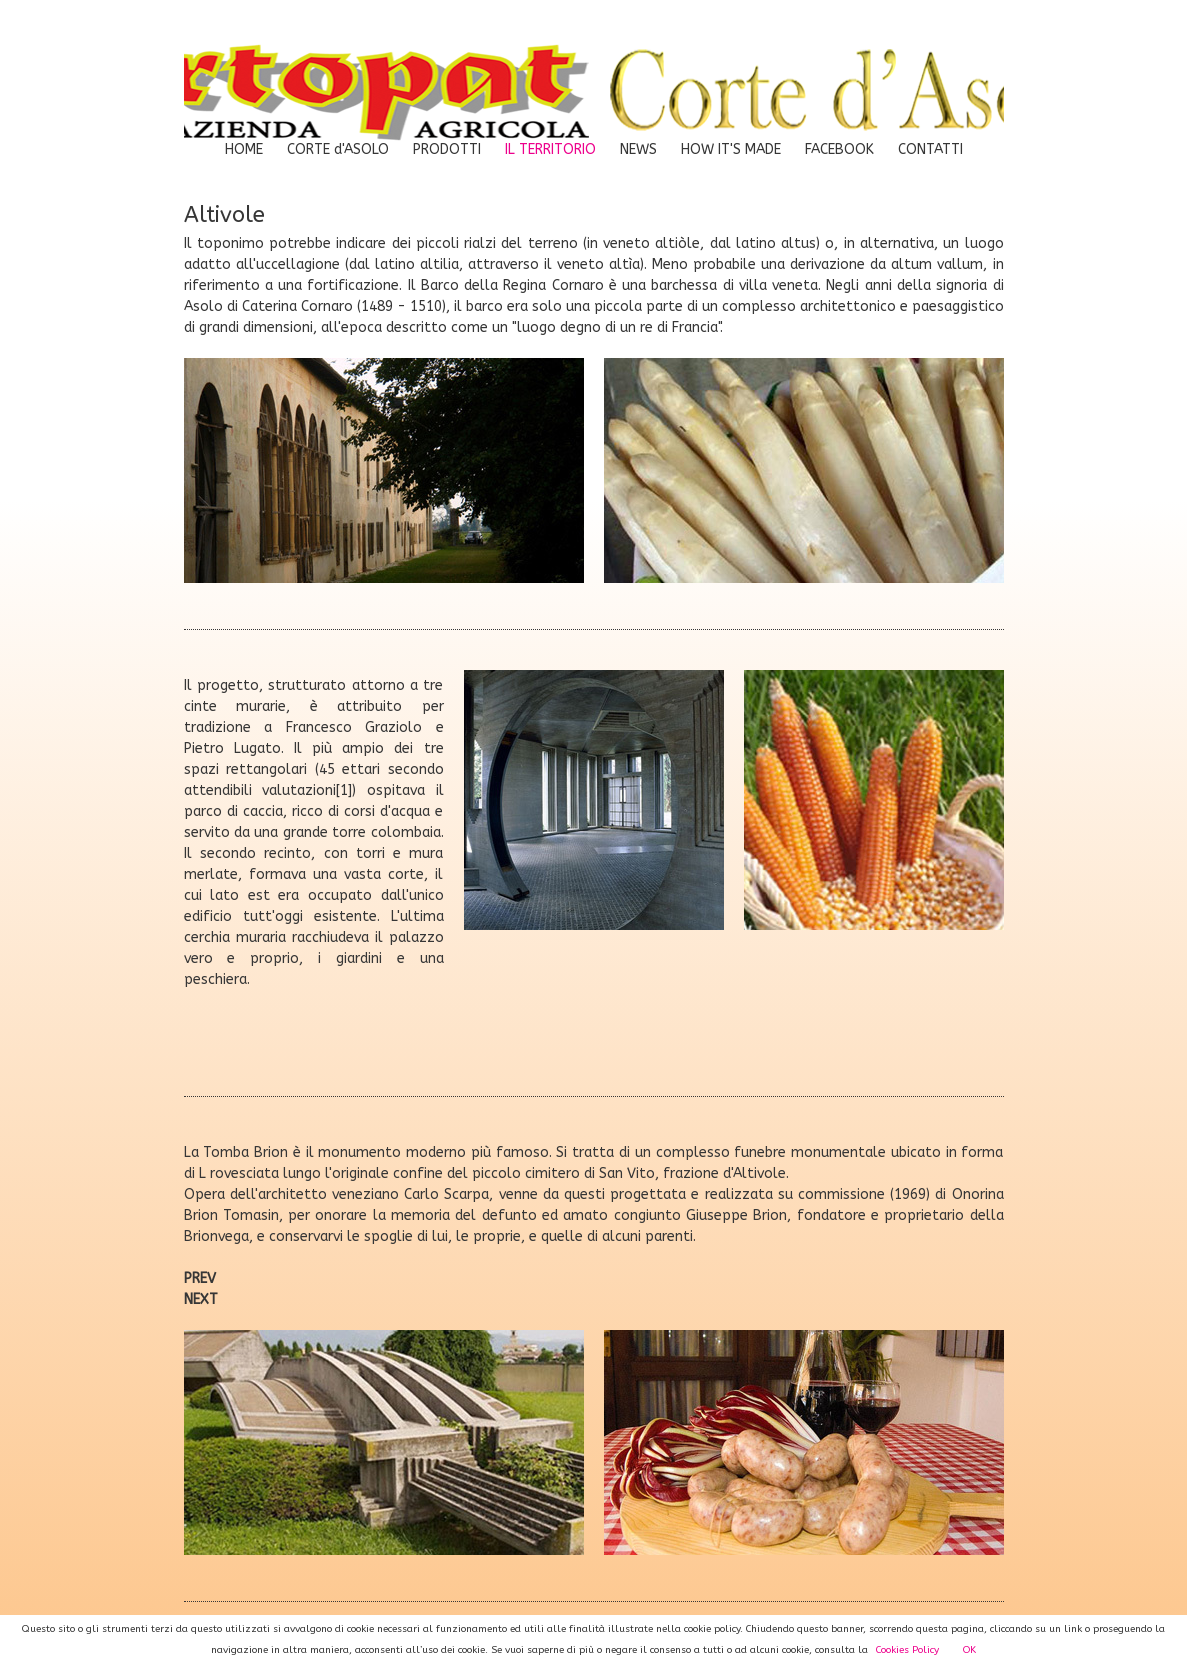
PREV (200, 1278)
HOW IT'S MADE (731, 149)
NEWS (638, 149)
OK (969, 1650)
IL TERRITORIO (550, 149)
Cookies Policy (907, 1650)
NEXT (201, 1299)
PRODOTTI (447, 149)
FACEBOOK (839, 149)
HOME (244, 149)
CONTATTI (930, 149)
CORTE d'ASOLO (338, 149)
